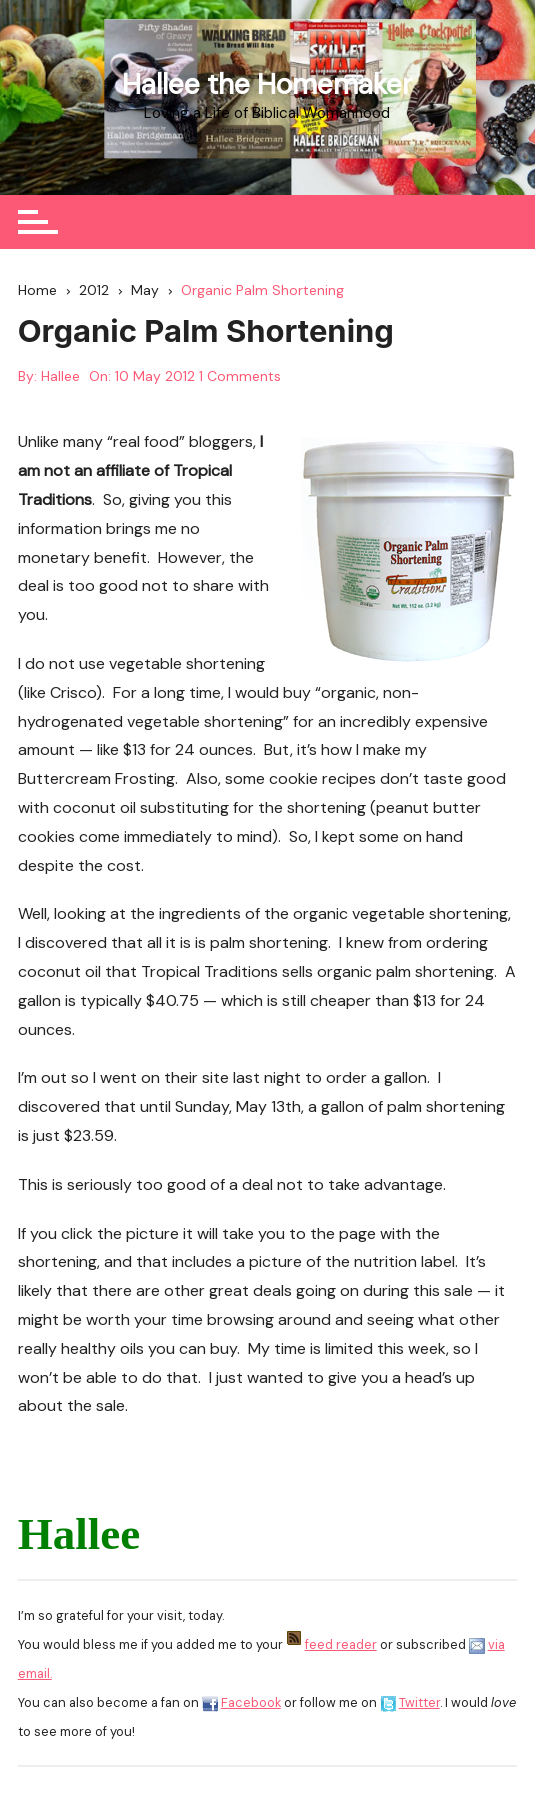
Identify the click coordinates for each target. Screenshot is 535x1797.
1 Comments (240, 376)
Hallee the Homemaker (267, 84)
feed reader (341, 1644)
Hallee (60, 376)
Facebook (251, 1702)
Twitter (419, 1702)
